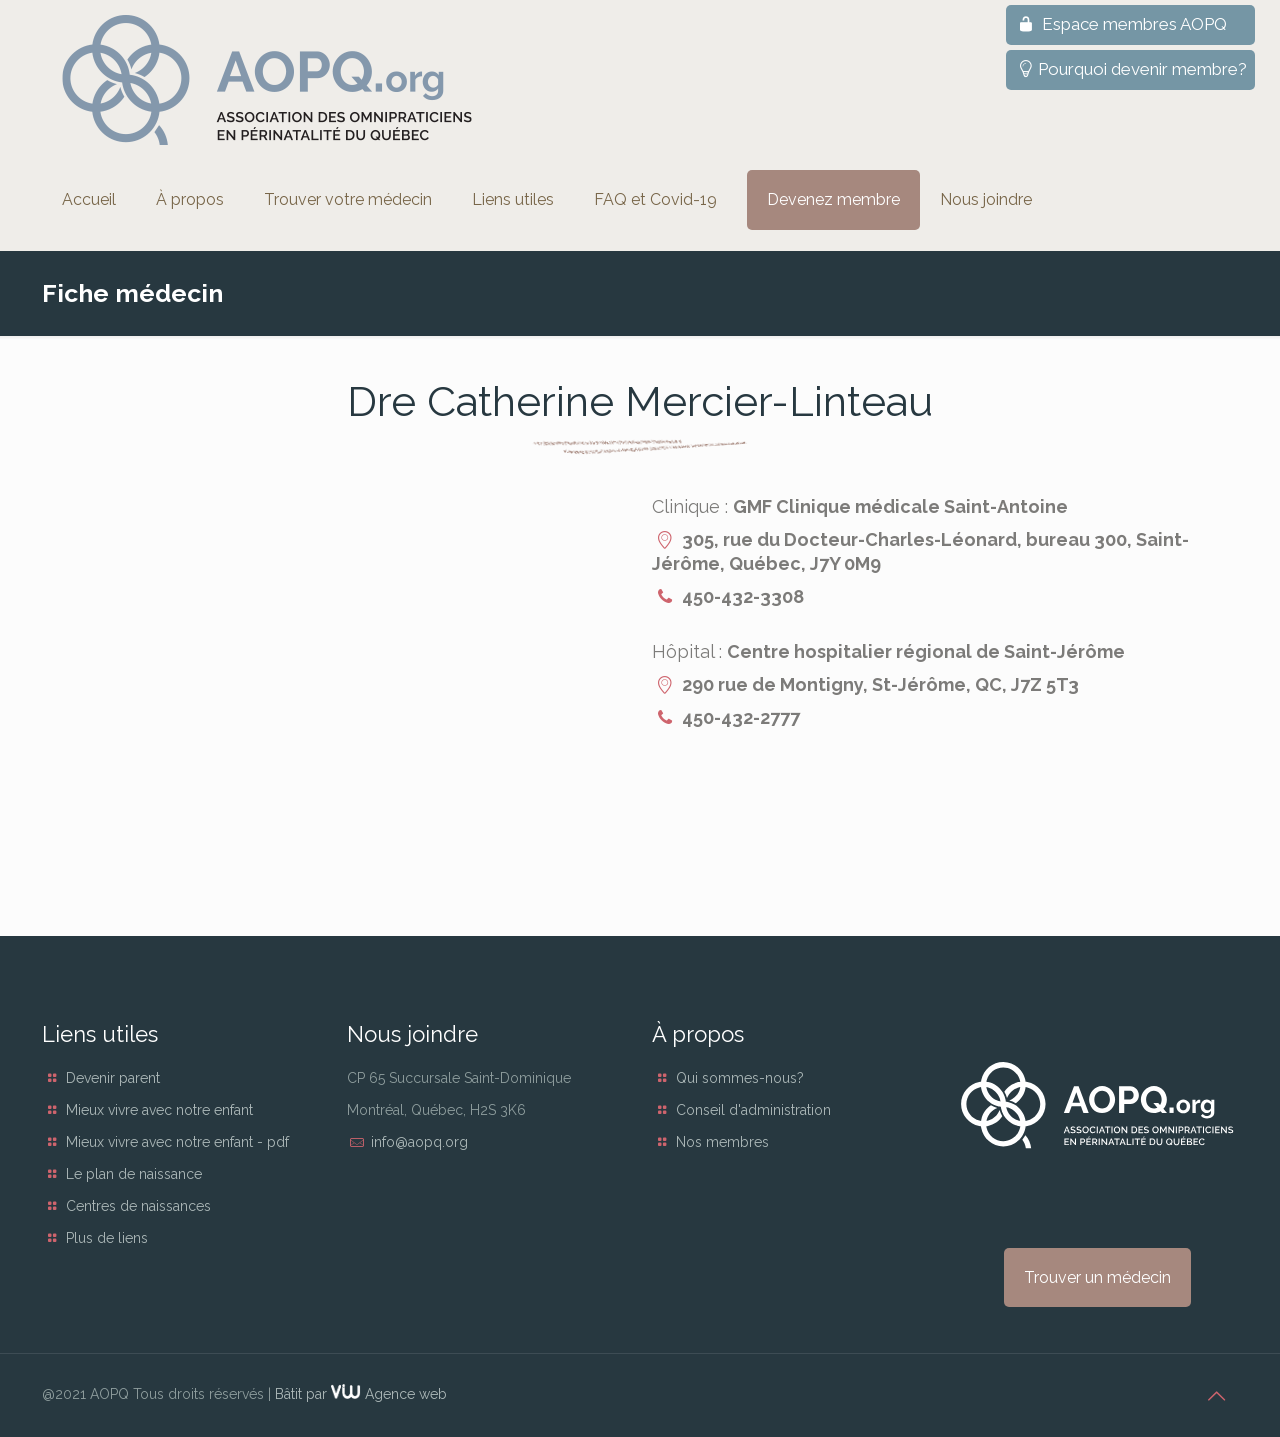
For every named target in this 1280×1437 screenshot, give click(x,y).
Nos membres (722, 1142)
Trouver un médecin (1097, 1277)
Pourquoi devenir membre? (1130, 69)
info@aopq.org (419, 1142)
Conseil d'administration (753, 1110)
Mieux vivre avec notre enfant (159, 1110)
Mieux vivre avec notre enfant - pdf (177, 1142)
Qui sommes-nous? (740, 1078)
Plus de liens (107, 1238)
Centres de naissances (138, 1206)
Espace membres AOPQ (1120, 24)
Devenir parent (113, 1078)
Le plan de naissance (134, 1174)
